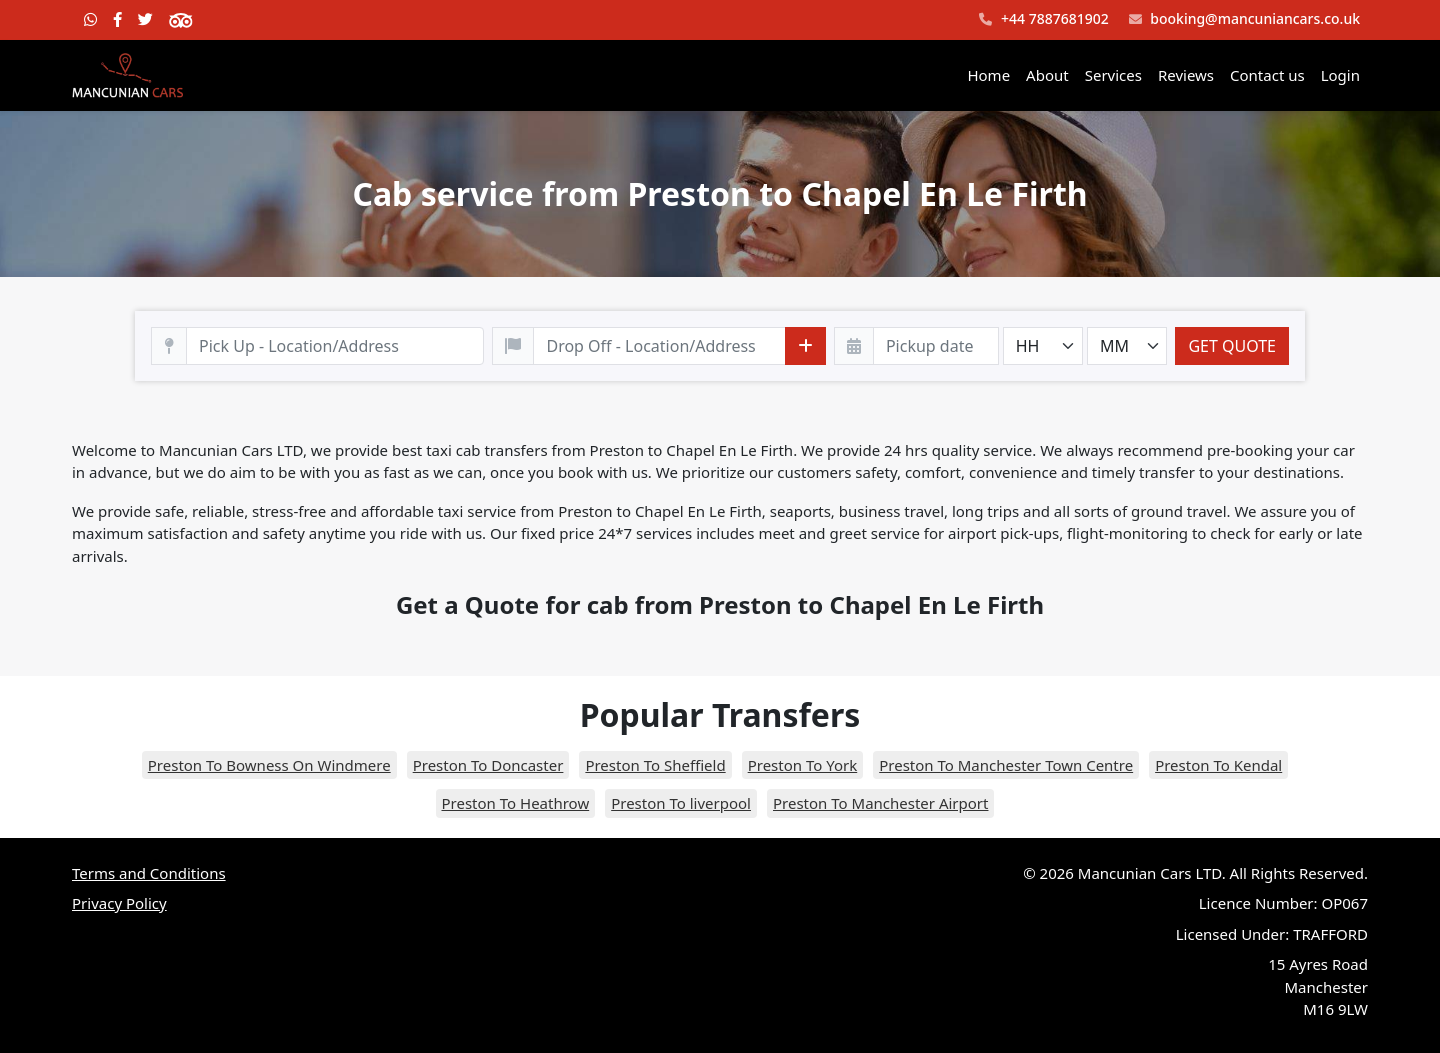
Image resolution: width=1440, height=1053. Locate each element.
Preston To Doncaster (488, 765)
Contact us (1267, 75)
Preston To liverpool (681, 803)
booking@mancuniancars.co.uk (1244, 19)
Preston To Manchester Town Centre (1006, 765)
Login (1340, 75)
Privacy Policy (119, 903)
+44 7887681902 (1043, 19)
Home (988, 75)
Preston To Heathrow (516, 803)
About (1047, 75)
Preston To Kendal (1218, 765)
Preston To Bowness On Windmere (269, 765)
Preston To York (803, 765)
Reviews (1186, 75)
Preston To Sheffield (655, 765)
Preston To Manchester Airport (880, 803)
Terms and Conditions (149, 873)
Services (1113, 75)
